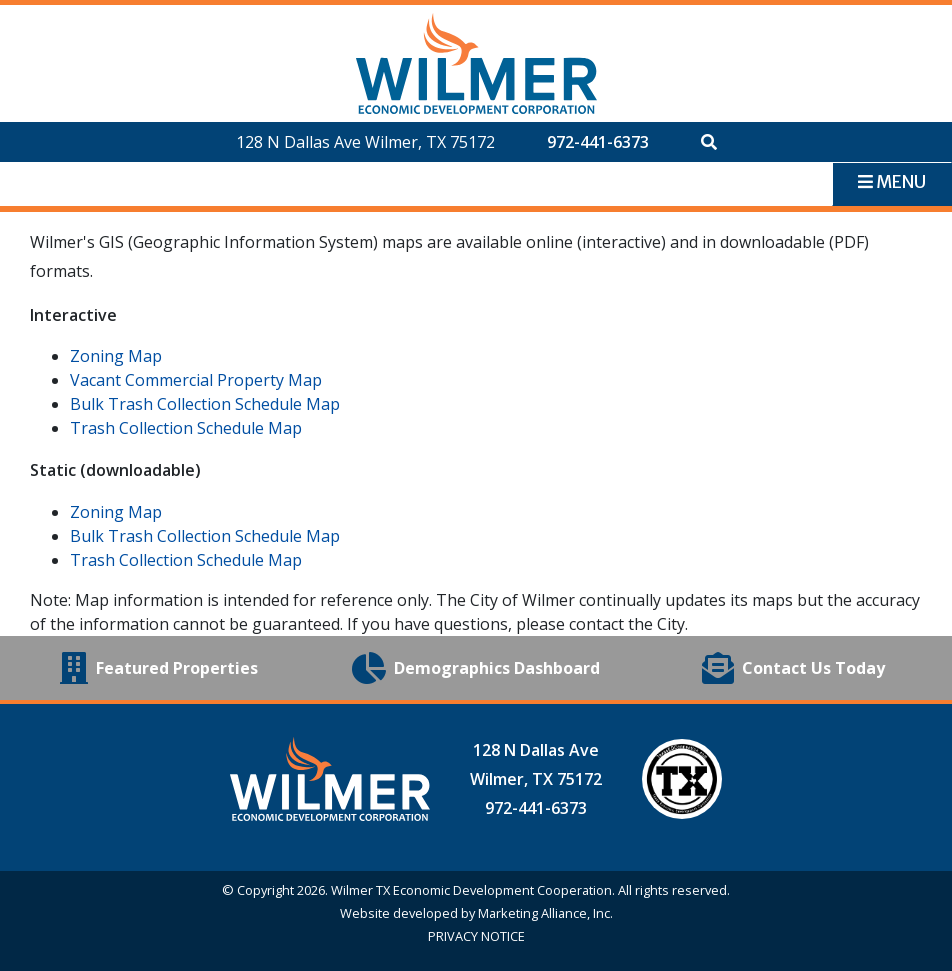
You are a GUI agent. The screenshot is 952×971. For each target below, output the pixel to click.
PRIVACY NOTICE (476, 936)
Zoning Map (116, 356)
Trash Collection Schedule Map (186, 428)
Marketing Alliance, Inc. (545, 913)
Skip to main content (0, 17)
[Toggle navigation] (892, 184)
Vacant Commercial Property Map (196, 380)
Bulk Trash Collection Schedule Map (205, 404)
